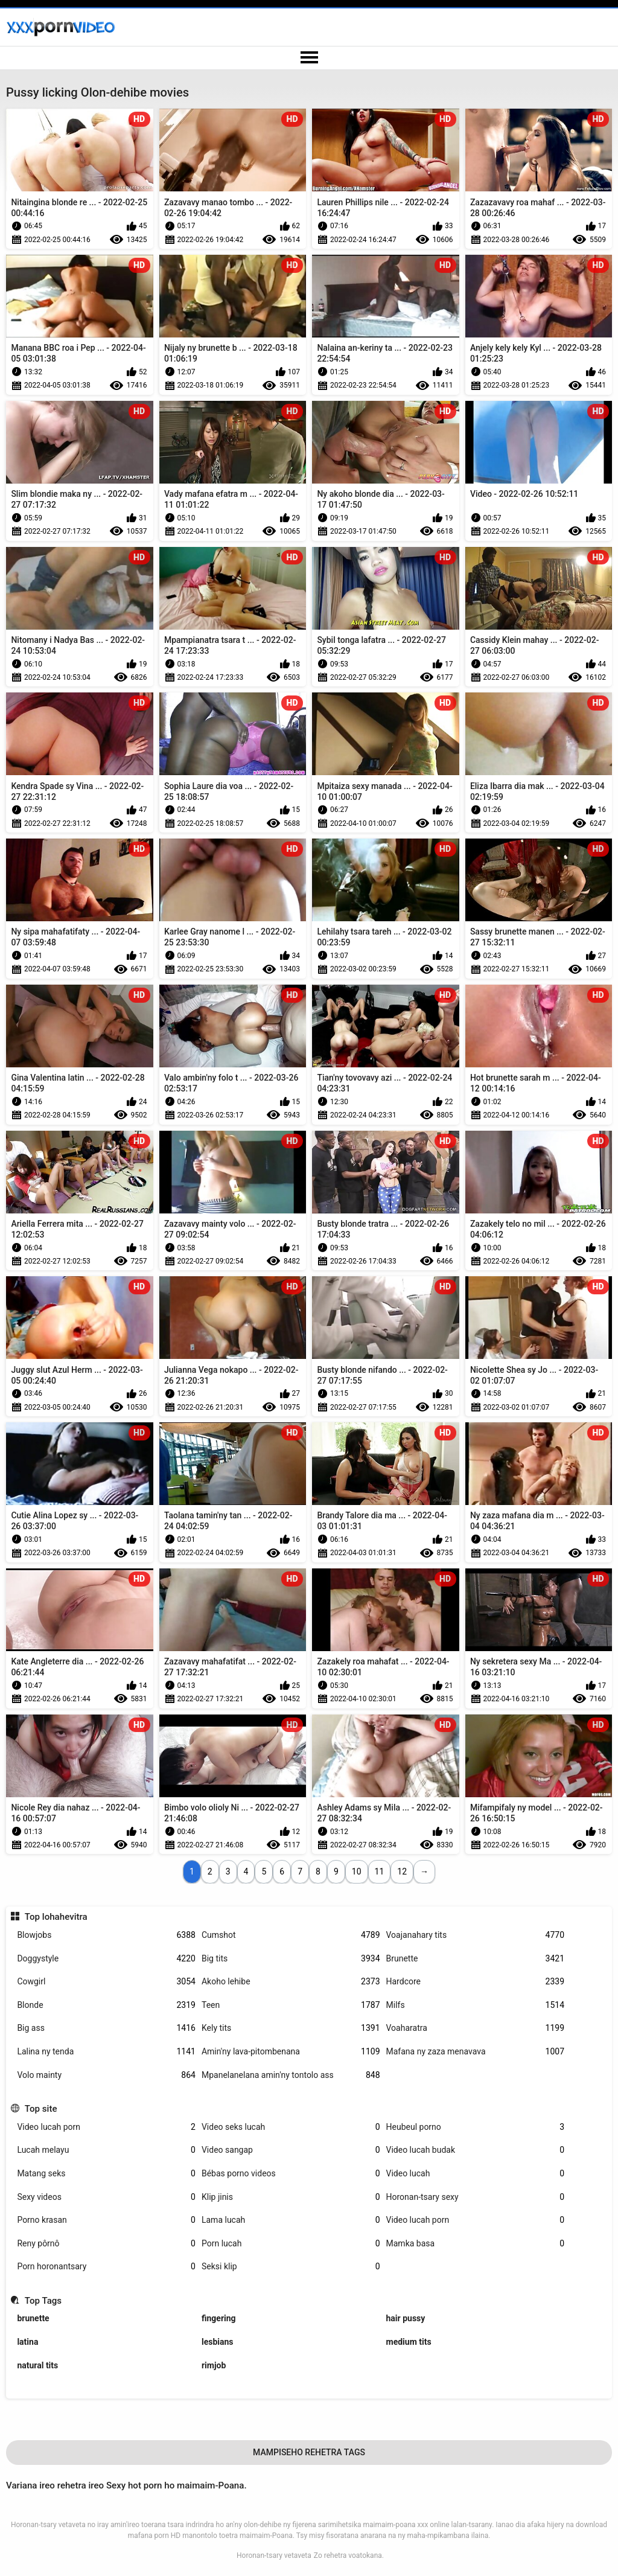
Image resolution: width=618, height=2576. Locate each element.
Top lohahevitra (56, 1916)
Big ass (106, 2028)
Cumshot (291, 1935)
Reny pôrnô (106, 2244)
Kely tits (291, 2028)
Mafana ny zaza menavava (475, 2052)
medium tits (409, 2342)
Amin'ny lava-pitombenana (291, 2052)
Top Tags (43, 2300)
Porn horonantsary (106, 2266)
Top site (41, 2108)
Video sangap (291, 2150)
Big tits (291, 1959)
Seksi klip (291, 2266)
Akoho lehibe (291, 1982)
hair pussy (405, 2318)
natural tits (37, 2365)
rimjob (214, 2365)
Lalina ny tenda (106, 2052)
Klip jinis (291, 2197)
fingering (219, 2318)
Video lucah (475, 2174)
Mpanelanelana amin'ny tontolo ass (291, 2075)
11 (379, 1871)
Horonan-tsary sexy (475, 2197)
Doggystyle (106, 1959)
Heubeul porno (475, 2127)
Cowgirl (106, 1982)
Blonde (106, 2005)
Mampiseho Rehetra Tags (309, 2452)
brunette (33, 2318)
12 (402, 1871)
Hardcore (475, 1982)
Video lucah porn (106, 2127)
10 (357, 1871)
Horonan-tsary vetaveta (274, 2555)
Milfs (475, 2005)
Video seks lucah (291, 2127)
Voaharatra (475, 2028)
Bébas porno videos (291, 2174)
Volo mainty (106, 2075)
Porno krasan (106, 2220)
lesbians (218, 2342)
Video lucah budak (475, 2150)
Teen (291, 2005)
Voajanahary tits (475, 1935)
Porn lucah (291, 2244)
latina (27, 2342)
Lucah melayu (106, 2150)
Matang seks (106, 2174)
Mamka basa (475, 2244)
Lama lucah (291, 2220)
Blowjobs (106, 1935)
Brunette (475, 1959)
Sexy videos (106, 2197)
